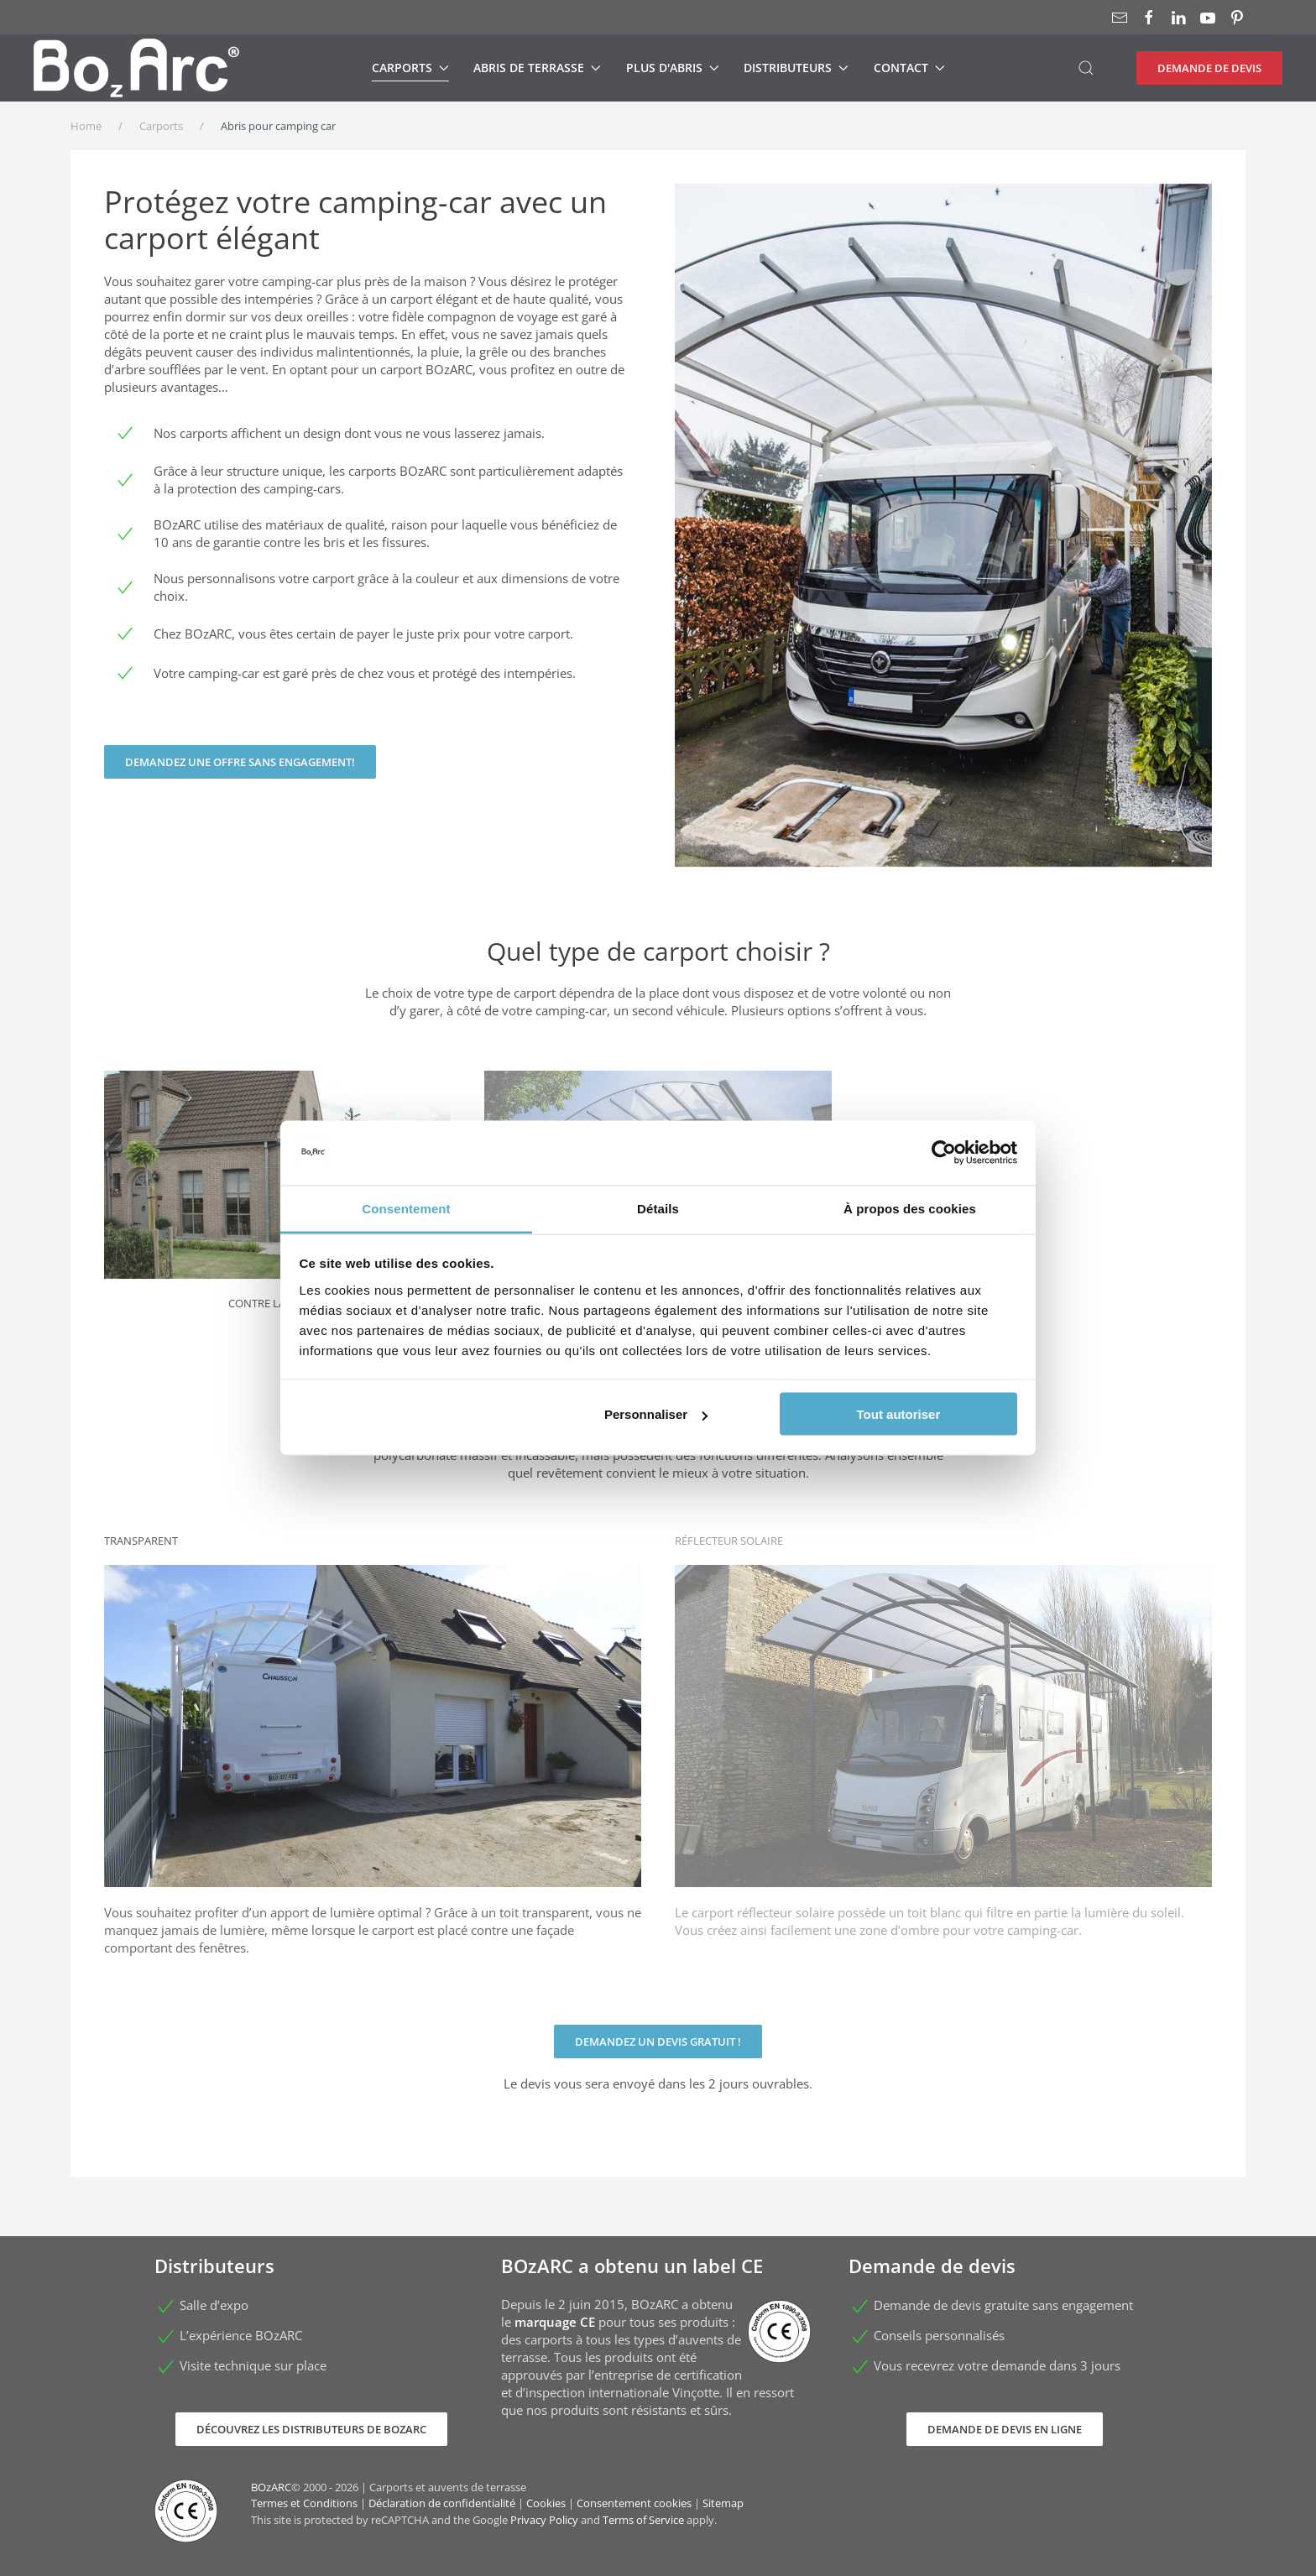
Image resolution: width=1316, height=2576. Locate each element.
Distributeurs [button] (796, 68)
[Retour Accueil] (136, 68)
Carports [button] (410, 68)
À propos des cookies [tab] (909, 1208)
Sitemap (723, 2503)
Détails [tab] (658, 1208)
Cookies (546, 2503)
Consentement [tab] (406, 1208)
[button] (1086, 68)
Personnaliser (656, 1414)
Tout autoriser (899, 1414)
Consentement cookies (634, 2503)
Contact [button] (909, 68)
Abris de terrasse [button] (537, 68)
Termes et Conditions (304, 2503)
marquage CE (554, 2321)
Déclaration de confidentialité (441, 2503)
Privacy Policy (544, 2519)
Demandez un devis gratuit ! (658, 2041)
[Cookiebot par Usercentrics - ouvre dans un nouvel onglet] (943, 1152)
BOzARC (271, 2487)
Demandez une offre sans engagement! (240, 761)
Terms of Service (643, 2519)
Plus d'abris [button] (672, 68)
